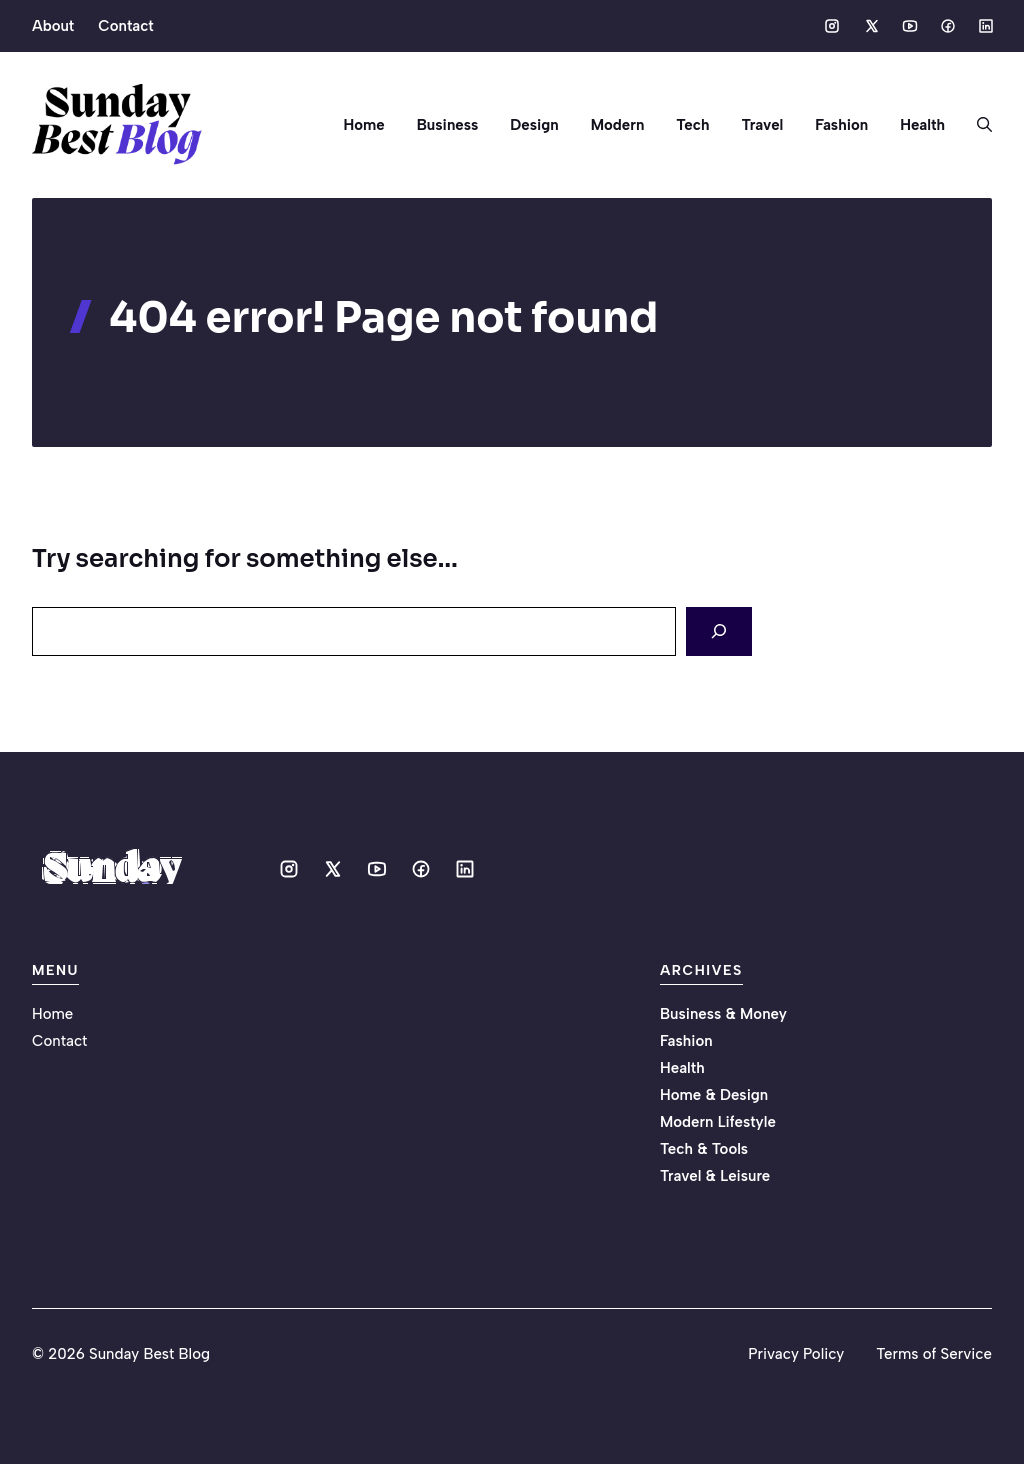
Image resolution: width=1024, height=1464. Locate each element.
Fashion (841, 125)
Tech (692, 125)
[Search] (719, 631)
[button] (976, 125)
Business (448, 125)
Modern (618, 125)
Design (534, 125)
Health (922, 125)
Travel (762, 125)
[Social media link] (832, 26)
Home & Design (714, 1095)
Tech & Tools (704, 1149)
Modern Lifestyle (718, 1122)
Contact (125, 26)
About (53, 26)
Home (364, 125)
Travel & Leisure (715, 1176)
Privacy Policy (796, 1354)
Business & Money (723, 1014)
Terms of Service (934, 1354)
